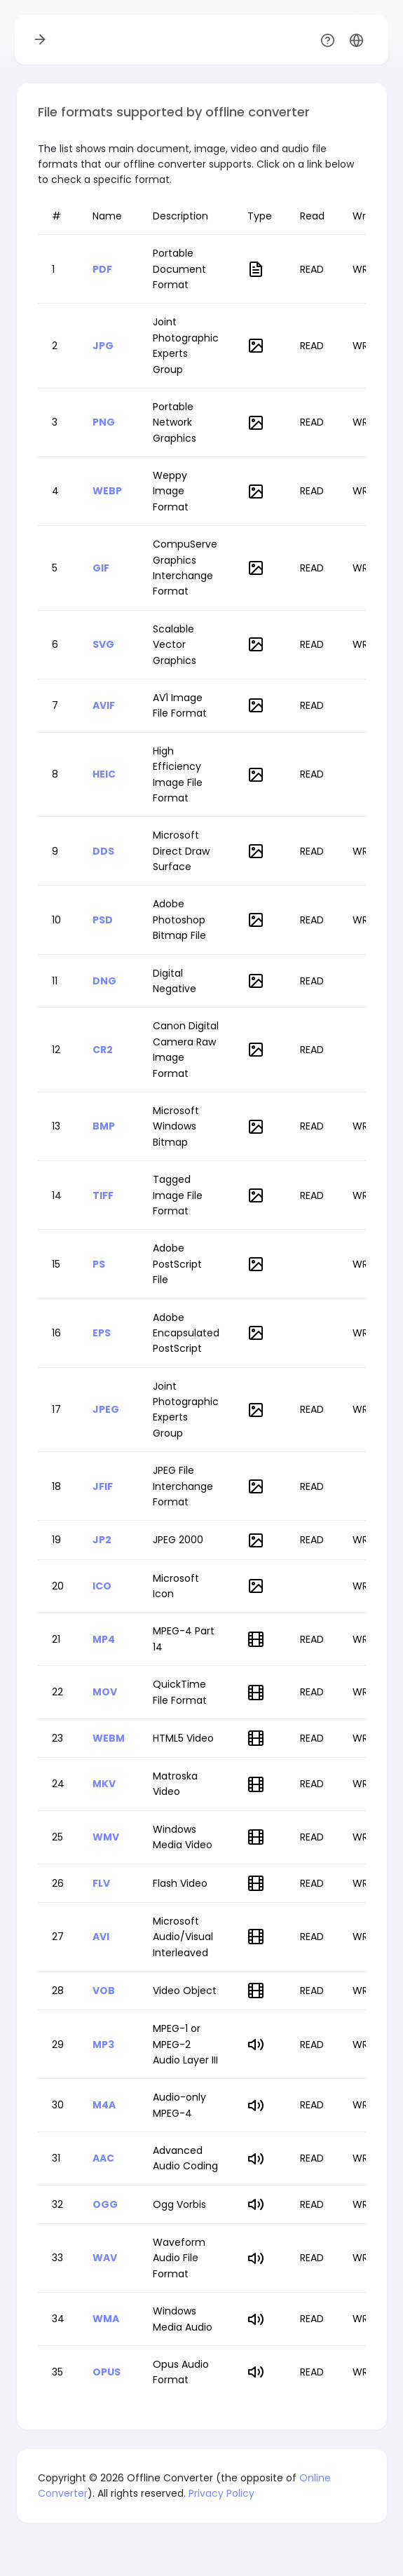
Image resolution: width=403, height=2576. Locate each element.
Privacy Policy (221, 2493)
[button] (356, 39)
